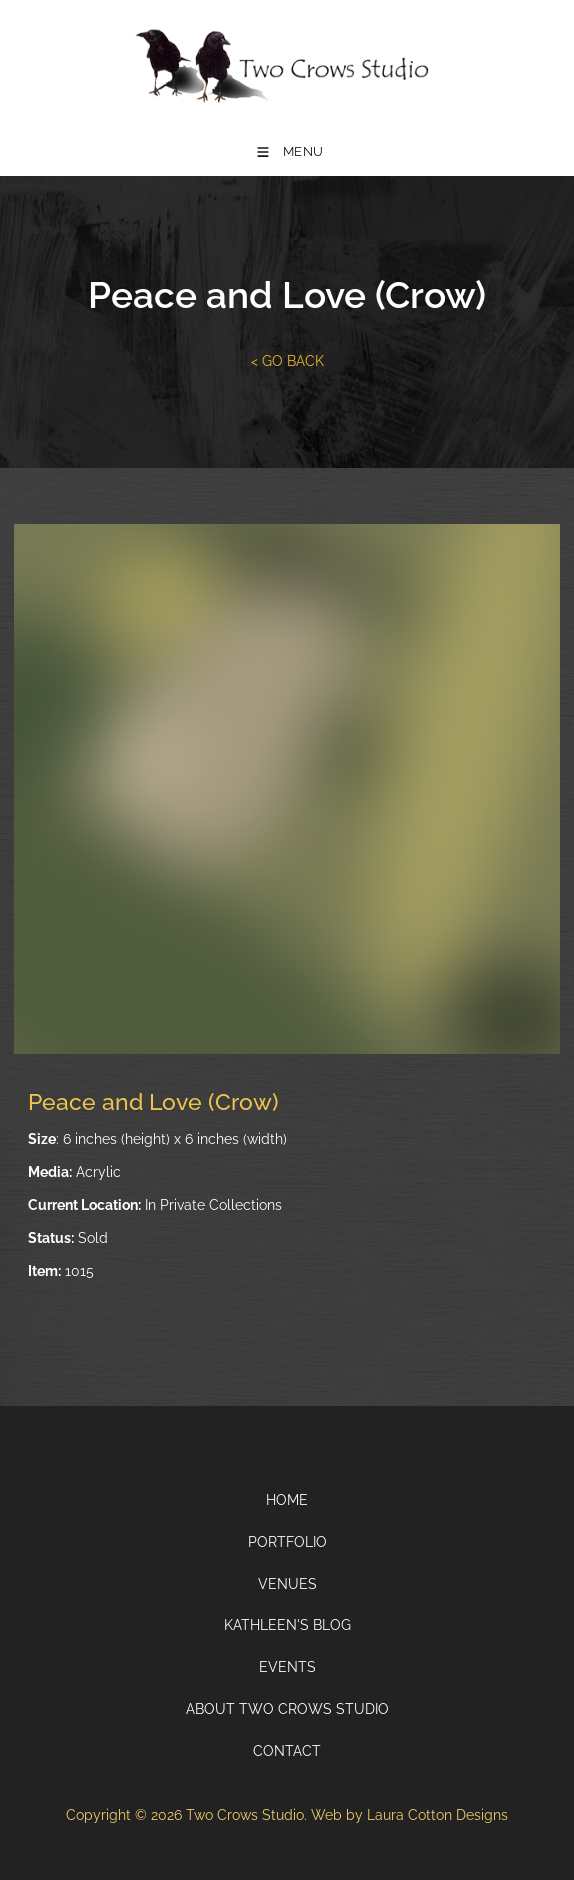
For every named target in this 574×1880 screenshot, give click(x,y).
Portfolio (287, 1542)
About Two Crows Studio (287, 1709)
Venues (287, 1584)
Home (287, 1500)
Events (287, 1667)
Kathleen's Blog (287, 1625)
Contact (287, 1751)
